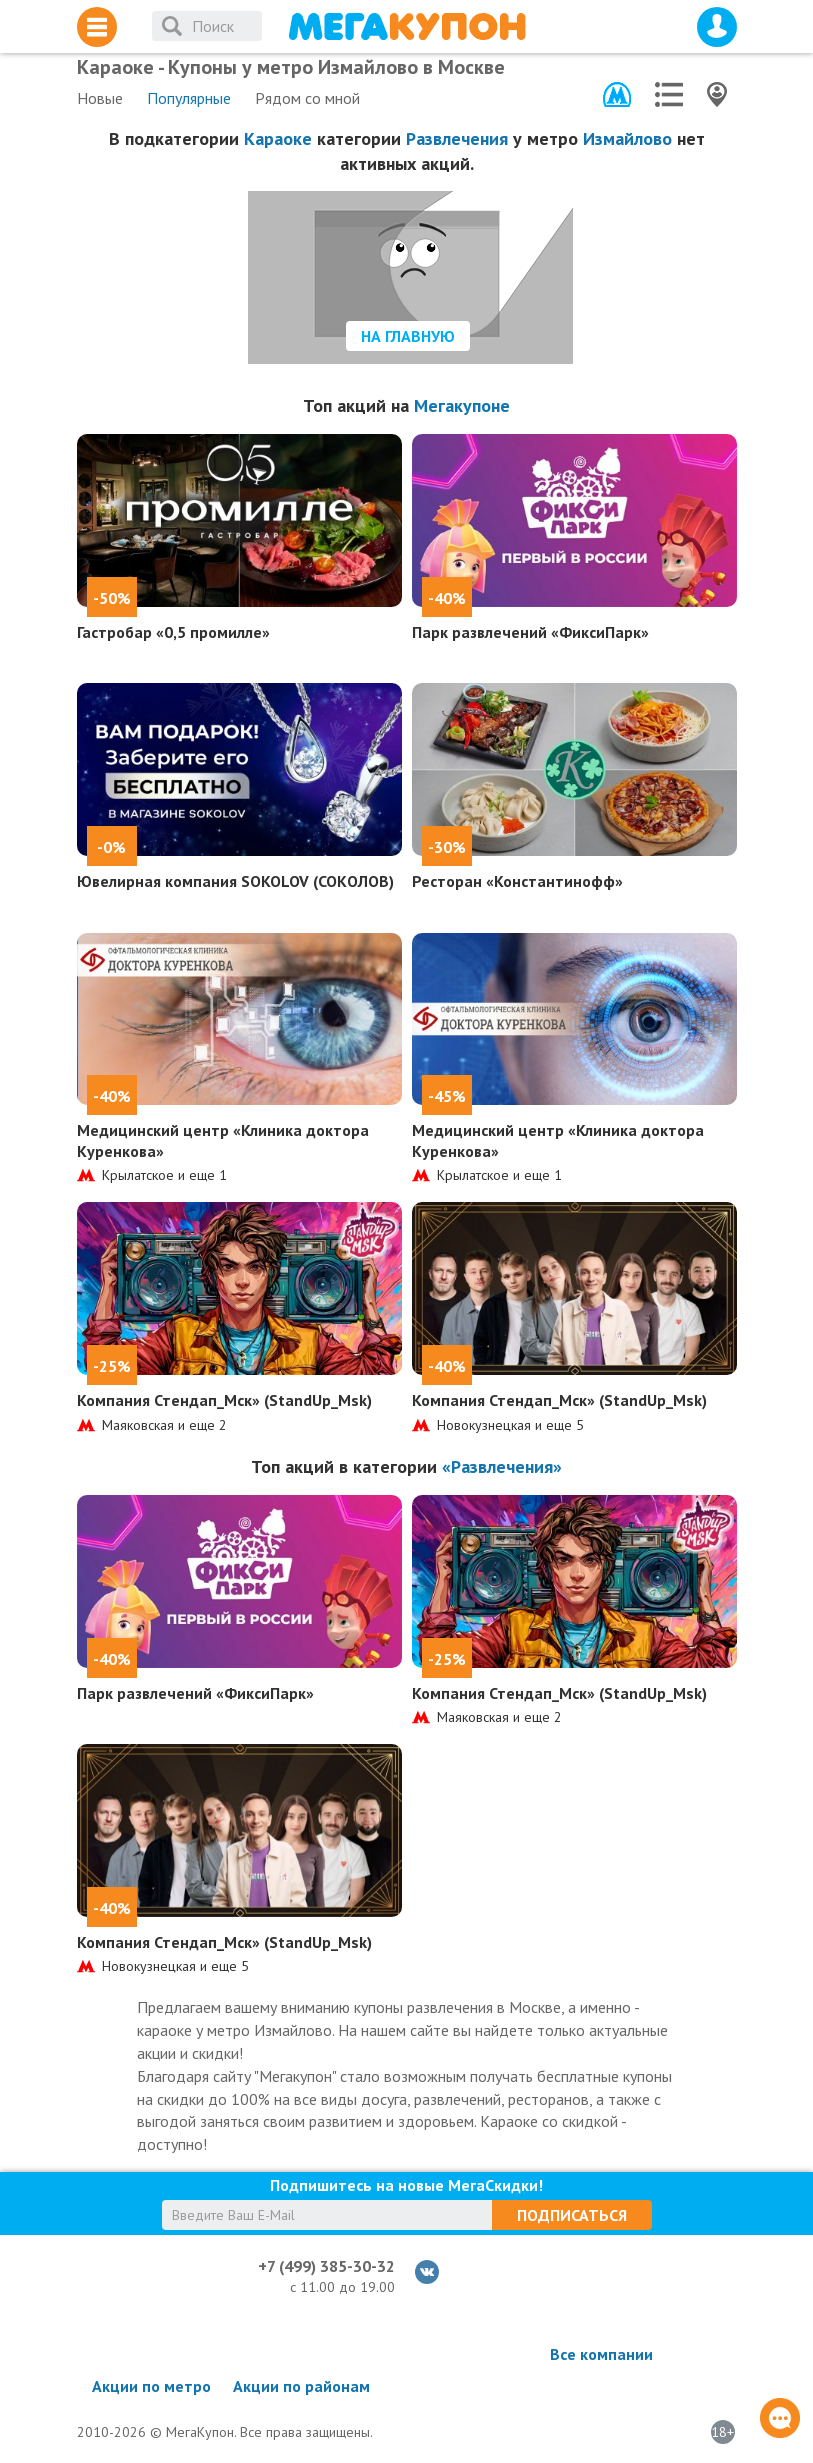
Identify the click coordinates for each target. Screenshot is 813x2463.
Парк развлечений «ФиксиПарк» (530, 632)
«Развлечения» (502, 1466)
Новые (100, 98)
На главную (408, 336)
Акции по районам (301, 2386)
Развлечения (457, 138)
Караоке (278, 138)
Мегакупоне (462, 405)
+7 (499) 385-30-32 (326, 2266)
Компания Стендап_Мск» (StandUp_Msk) (224, 1400)
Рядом (307, 98)
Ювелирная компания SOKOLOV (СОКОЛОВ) (235, 881)
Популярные (189, 98)
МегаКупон (407, 26)
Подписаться (572, 2215)
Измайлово (627, 138)
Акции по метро (151, 2386)
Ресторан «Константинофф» (517, 881)
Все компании (601, 2354)
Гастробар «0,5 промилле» (173, 632)
